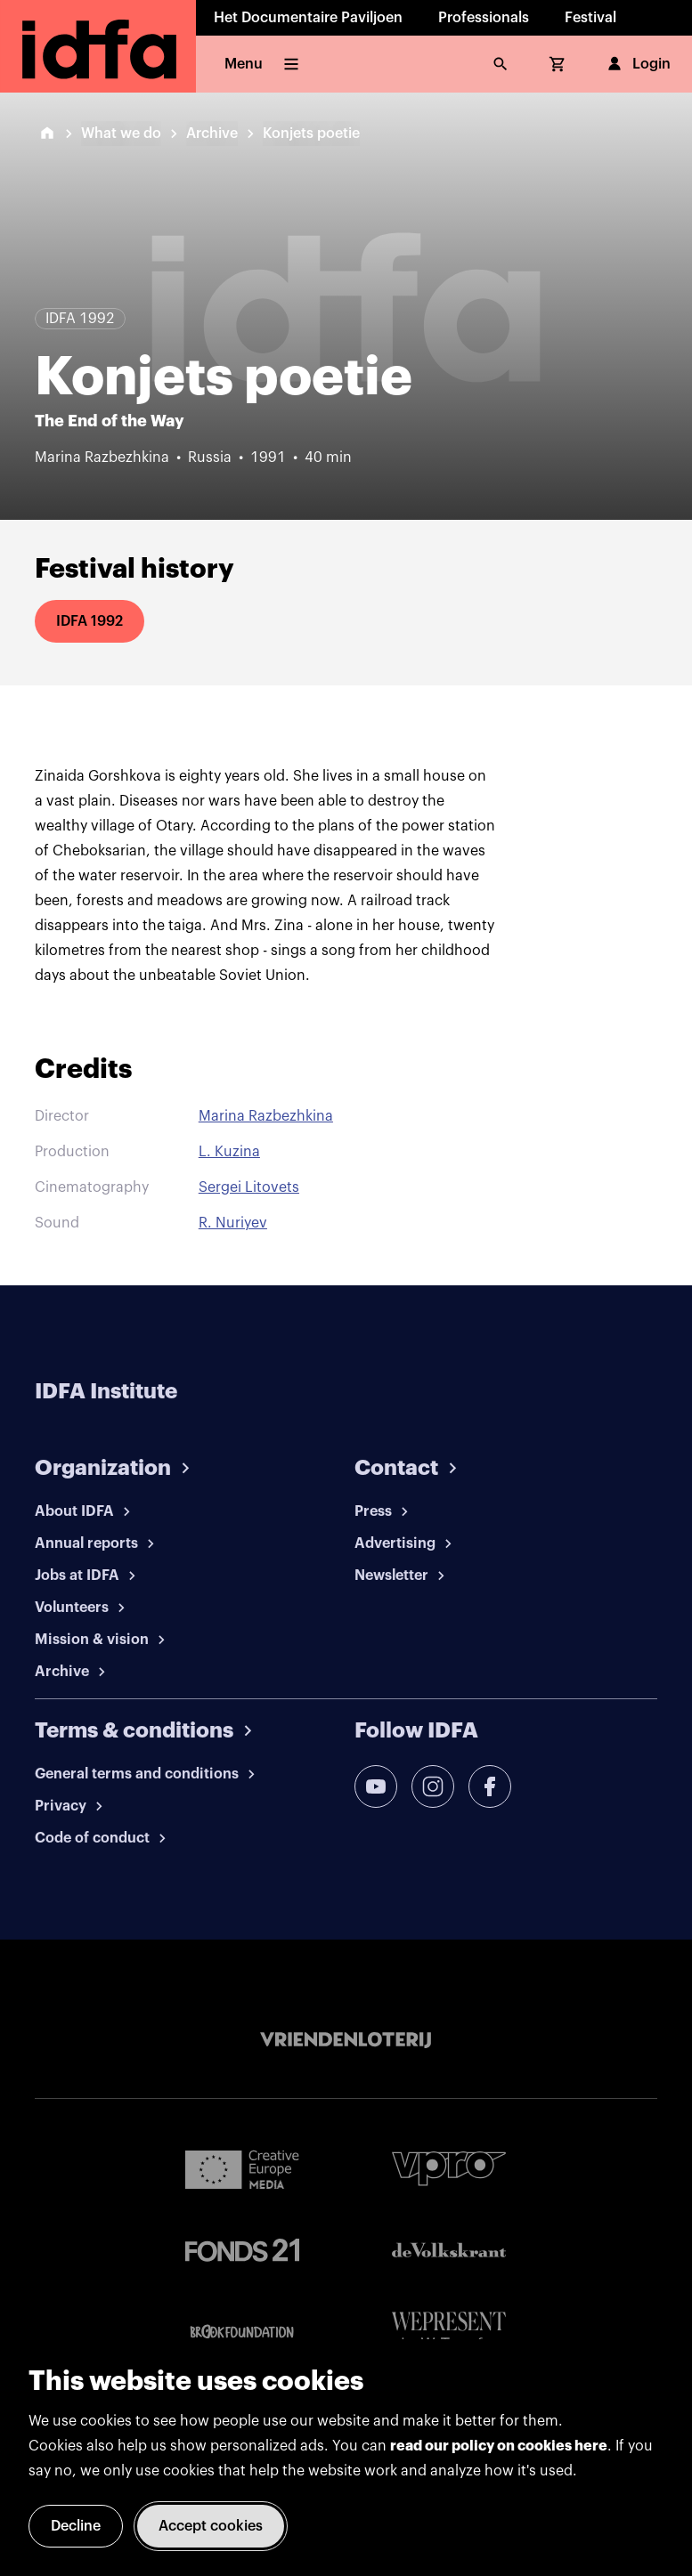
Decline (76, 2526)
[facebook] (489, 1786)
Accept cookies (211, 2526)
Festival (590, 18)
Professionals (483, 18)
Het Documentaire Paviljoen (308, 18)
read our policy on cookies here (498, 2446)
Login (637, 64)
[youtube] (375, 1786)
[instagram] (432, 1786)
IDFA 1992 (89, 621)
